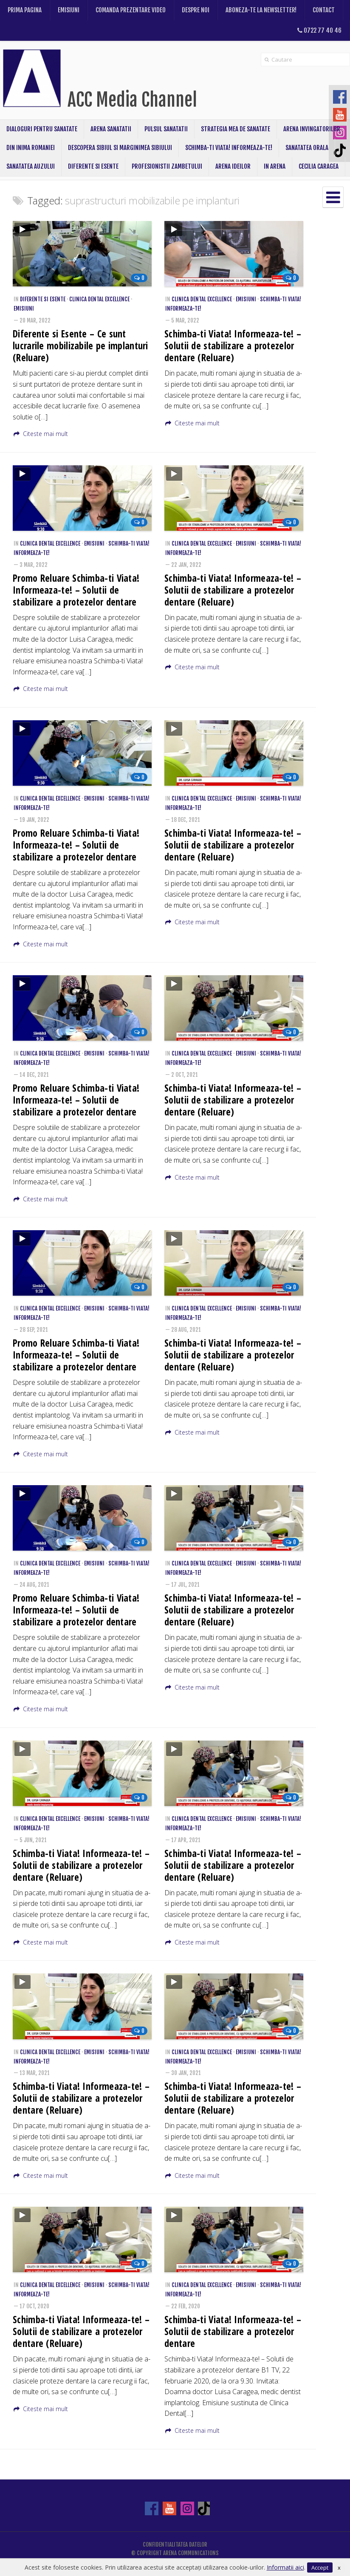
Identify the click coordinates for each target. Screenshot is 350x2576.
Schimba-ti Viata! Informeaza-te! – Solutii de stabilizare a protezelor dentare (232, 2331)
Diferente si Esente (93, 166)
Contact (324, 10)
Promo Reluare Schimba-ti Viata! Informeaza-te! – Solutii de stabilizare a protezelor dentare (76, 590)
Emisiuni (68, 10)
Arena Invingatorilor (311, 129)
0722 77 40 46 (319, 30)
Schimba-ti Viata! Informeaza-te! (228, 148)
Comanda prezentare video (131, 10)
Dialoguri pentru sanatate (41, 129)
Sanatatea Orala (306, 148)
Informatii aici (285, 2567)
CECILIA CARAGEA (319, 166)
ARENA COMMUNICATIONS (191, 2553)
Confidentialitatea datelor (175, 2544)
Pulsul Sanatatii (166, 129)
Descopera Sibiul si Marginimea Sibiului (120, 148)
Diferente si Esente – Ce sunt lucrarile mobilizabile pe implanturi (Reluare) (80, 345)
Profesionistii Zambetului (167, 166)
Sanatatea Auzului (30, 166)
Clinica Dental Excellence (99, 299)
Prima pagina (25, 10)
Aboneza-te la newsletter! (261, 10)
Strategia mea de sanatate (235, 129)
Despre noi (195, 10)
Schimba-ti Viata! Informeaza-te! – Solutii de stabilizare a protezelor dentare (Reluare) (232, 345)
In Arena (274, 166)
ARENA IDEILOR (233, 166)
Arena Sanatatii (110, 129)
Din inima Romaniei (30, 148)
